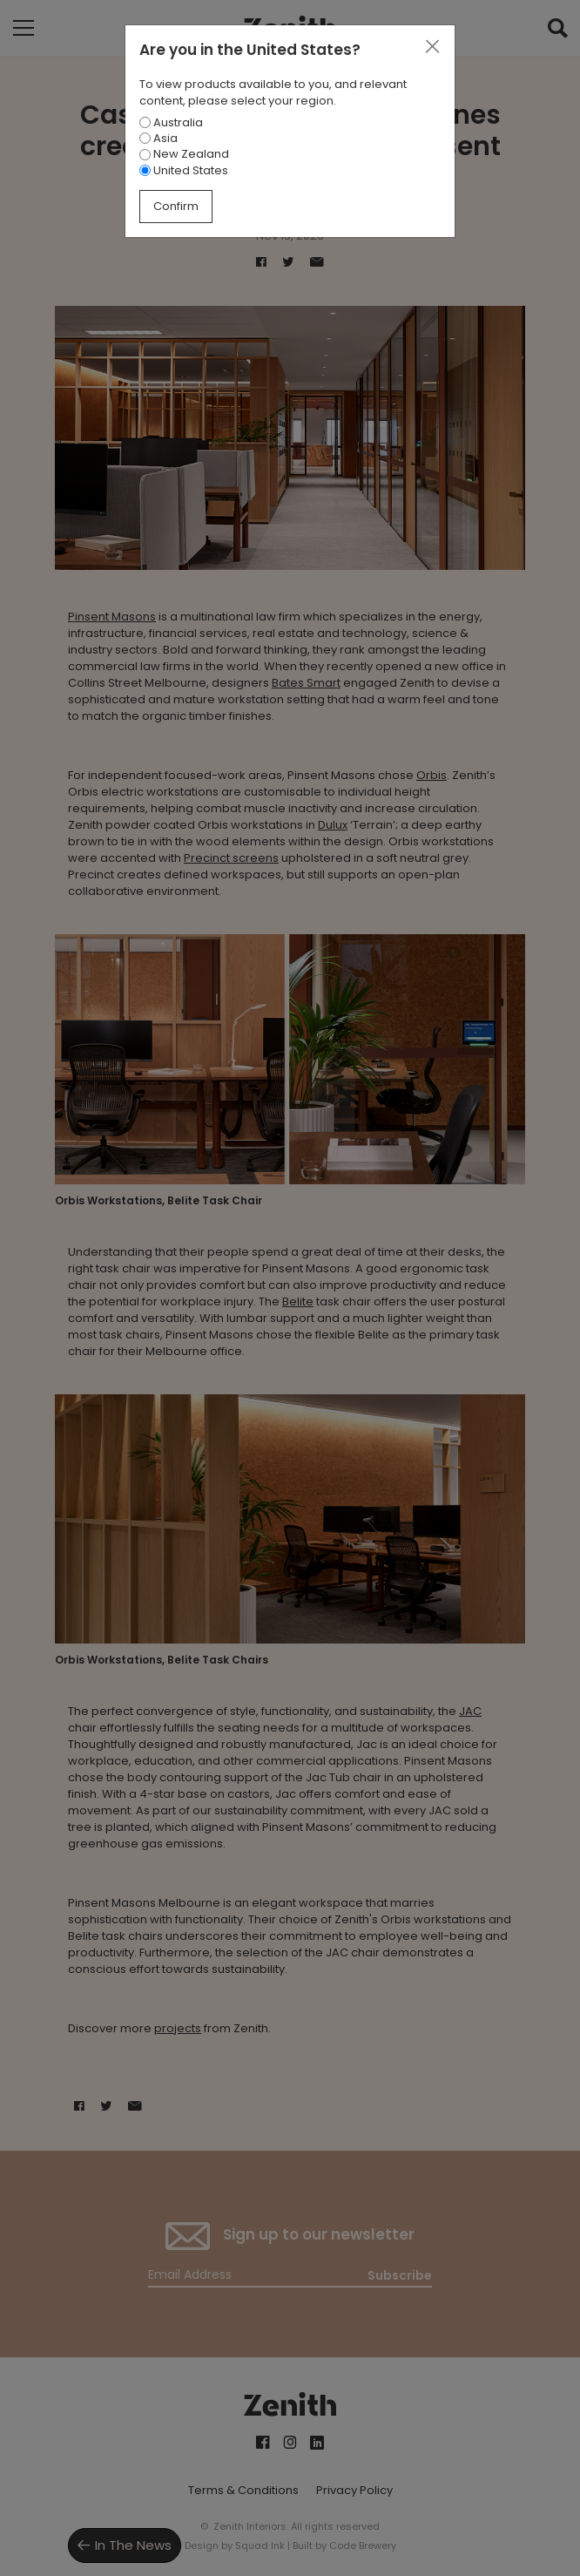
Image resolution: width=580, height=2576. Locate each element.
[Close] (432, 47)
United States (183, 170)
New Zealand (184, 153)
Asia (158, 138)
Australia (171, 122)
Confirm (176, 206)
